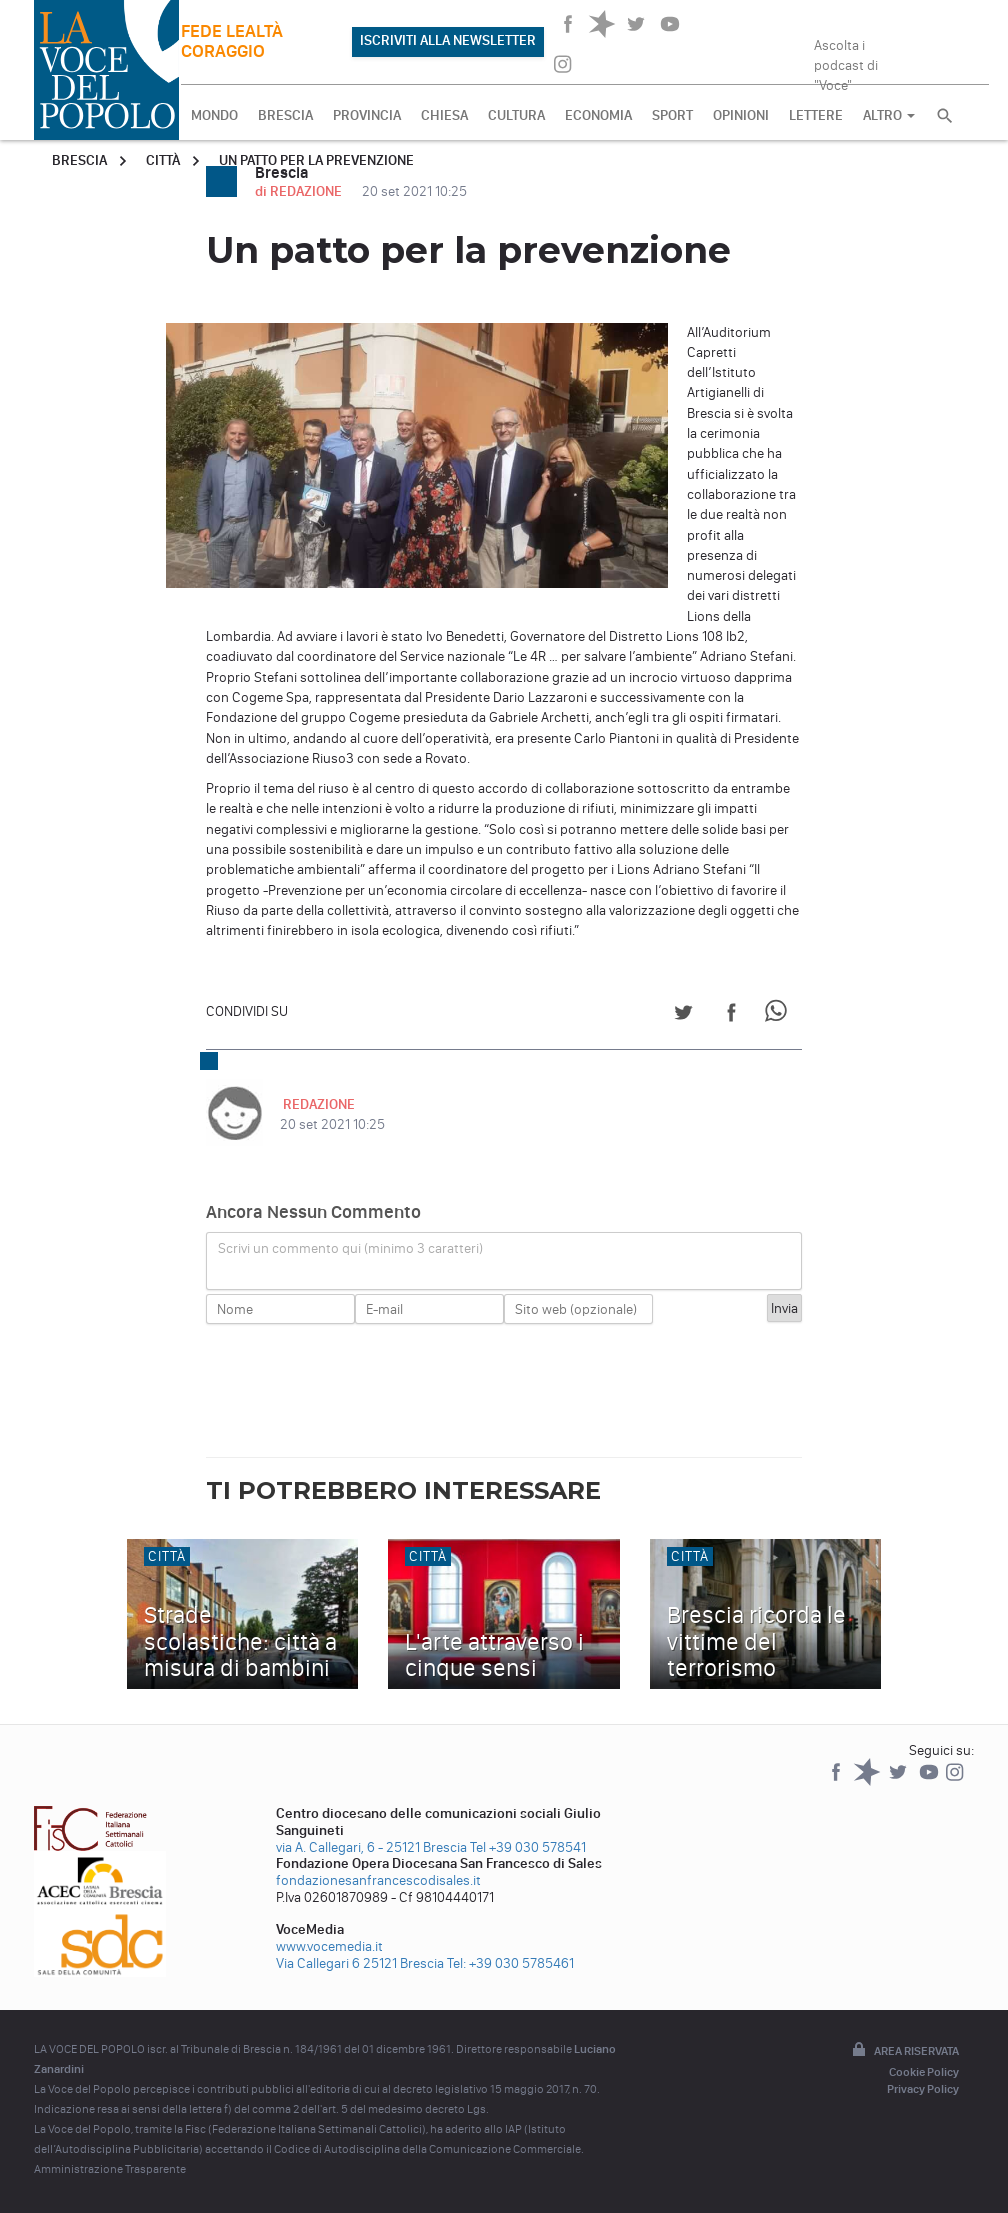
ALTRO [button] (889, 115)
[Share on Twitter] (683, 1015)
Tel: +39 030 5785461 (510, 1963)
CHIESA (444, 115)
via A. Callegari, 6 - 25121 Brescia (371, 1847)
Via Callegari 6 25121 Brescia (360, 1963)
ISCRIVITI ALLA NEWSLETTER (448, 40)
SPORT (672, 115)
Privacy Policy (923, 2089)
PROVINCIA (367, 115)
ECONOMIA (598, 115)
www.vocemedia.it (329, 1946)
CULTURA (516, 115)
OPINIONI (741, 115)
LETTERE (816, 115)
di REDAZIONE (300, 191)
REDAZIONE (316, 1104)
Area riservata (904, 2051)
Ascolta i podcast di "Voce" (846, 59)
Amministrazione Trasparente (110, 2169)
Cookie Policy (924, 2072)
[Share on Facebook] (731, 1015)
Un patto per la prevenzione (316, 160)
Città (163, 160)
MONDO (214, 115)
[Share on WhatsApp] (779, 1015)
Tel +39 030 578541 (528, 1847)
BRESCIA (285, 115)
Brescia (79, 160)
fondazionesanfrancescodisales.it (378, 1880)
